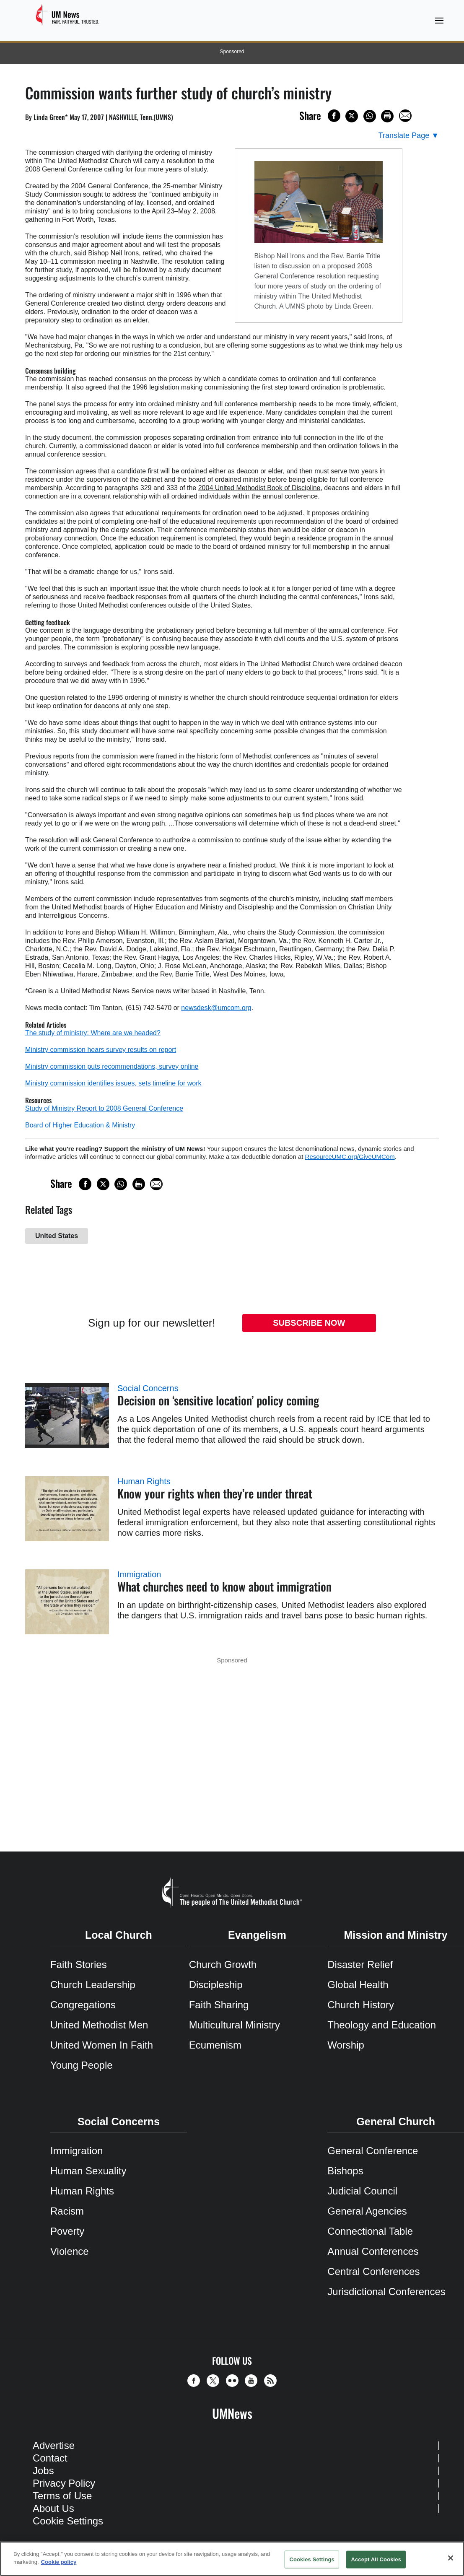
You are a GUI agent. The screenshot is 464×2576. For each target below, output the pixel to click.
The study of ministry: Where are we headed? (93, 1032)
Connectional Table (370, 2231)
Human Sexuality (88, 2170)
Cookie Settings (68, 2521)
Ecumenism (215, 2045)
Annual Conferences (372, 2251)
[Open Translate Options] (408, 135)
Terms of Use (62, 2495)
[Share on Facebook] (334, 115)
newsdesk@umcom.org (216, 1007)
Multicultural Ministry (234, 2025)
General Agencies (367, 2211)
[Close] (450, 2558)
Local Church (118, 1935)
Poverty (67, 2231)
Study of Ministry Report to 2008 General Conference (104, 1108)
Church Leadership (92, 1984)
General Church (395, 2121)
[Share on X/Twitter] (351, 116)
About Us (53, 2508)
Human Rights (144, 1481)
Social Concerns (148, 1388)
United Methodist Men (99, 2025)
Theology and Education (381, 2025)
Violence (69, 2251)
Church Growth (223, 1964)
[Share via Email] (405, 115)
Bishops (345, 2170)
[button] (195, 2380)
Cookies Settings (311, 2559)
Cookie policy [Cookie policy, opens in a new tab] (59, 2562)
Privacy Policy (64, 2483)
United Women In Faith (101, 2045)
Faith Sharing (219, 2004)
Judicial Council (362, 2191)
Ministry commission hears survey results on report (100, 1049)
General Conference (372, 2150)
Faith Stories (78, 1964)
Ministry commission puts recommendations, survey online (111, 1066)
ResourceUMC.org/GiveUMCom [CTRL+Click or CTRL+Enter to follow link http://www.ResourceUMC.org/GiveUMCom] (350, 1156)
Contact (50, 2458)
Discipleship (216, 1984)
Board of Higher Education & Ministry (80, 1125)
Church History (360, 2004)
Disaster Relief (360, 1964)
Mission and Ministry (396, 1935)
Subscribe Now (309, 1322)
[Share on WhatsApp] (369, 116)
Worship (345, 2045)
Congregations (83, 2004)
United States (56, 1235)
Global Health (357, 1984)
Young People (81, 2065)
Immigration (139, 1574)
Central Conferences (373, 2271)
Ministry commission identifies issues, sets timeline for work (113, 1083)
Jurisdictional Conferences (386, 2291)
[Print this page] (387, 116)
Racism (67, 2211)
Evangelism (257, 1935)
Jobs (43, 2470)
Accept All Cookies (376, 2559)
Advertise (54, 2445)
